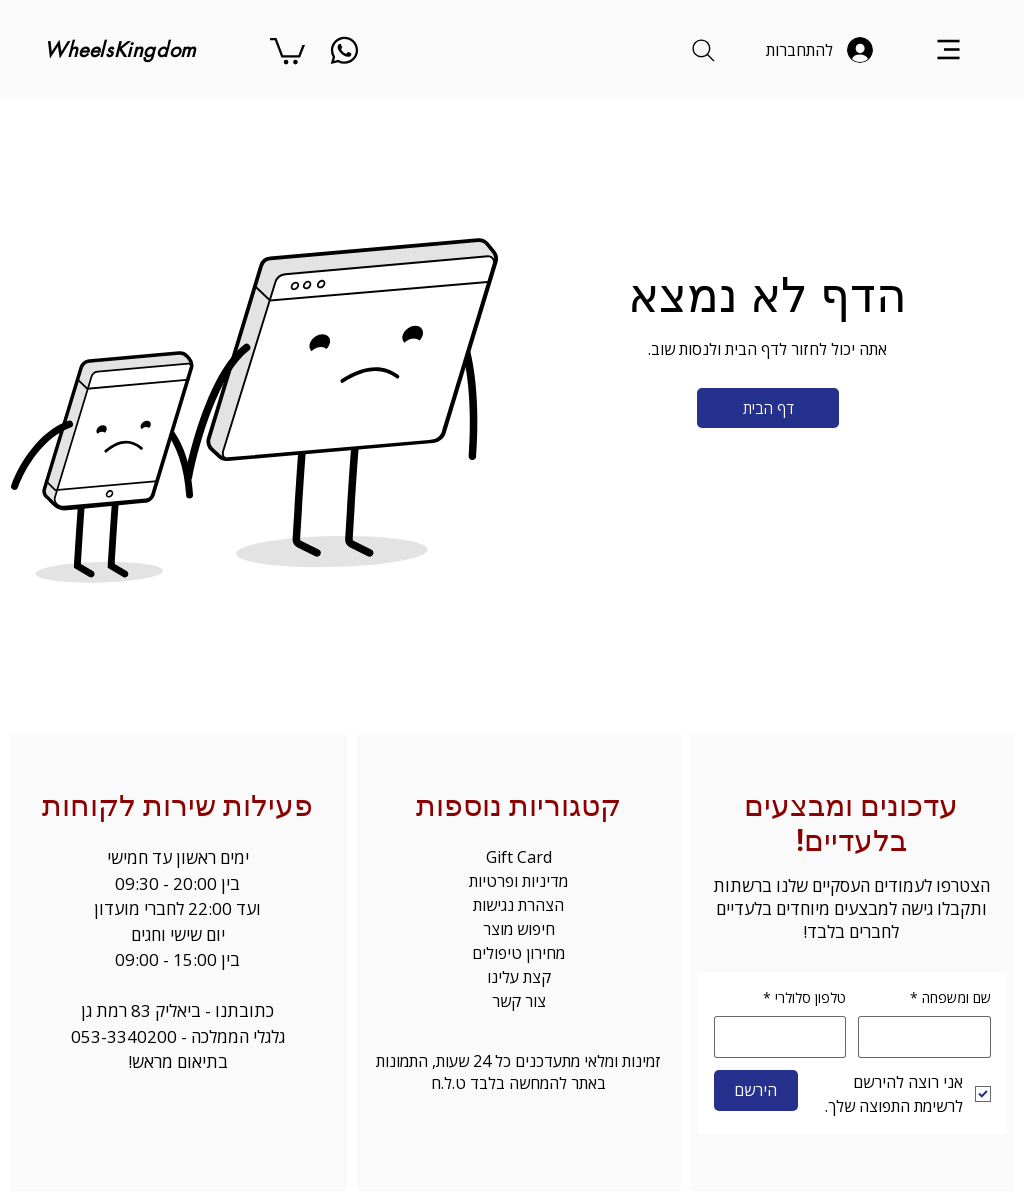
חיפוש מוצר (519, 929)
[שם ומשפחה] (930, 1037)
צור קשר (519, 1001)
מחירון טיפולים (518, 953)
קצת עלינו (519, 977)
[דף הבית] (768, 408)
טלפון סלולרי (804, 998)
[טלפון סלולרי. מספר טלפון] (774, 1037)
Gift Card (519, 857)
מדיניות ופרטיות (518, 881)
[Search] (703, 50)
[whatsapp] (344, 50)
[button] (287, 49)
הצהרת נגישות (518, 905)
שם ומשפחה (950, 998)
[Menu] (948, 49)
